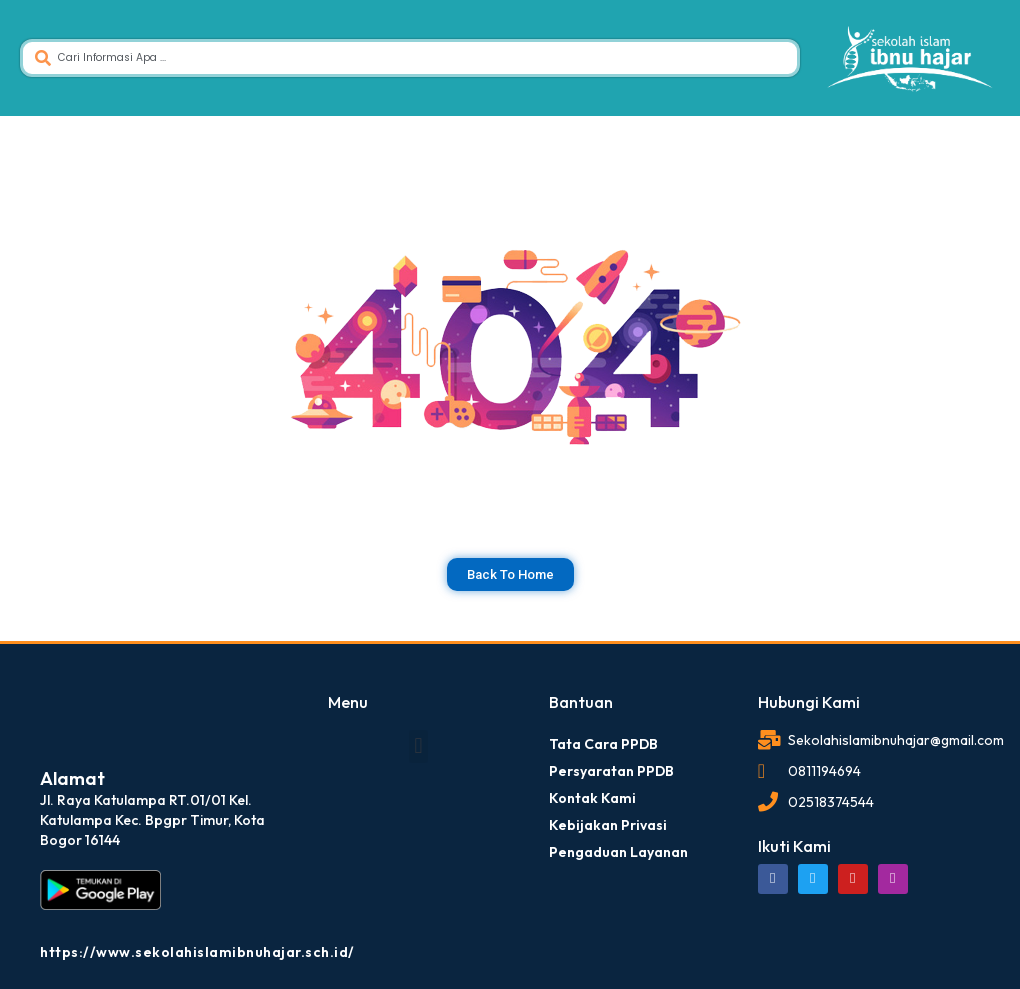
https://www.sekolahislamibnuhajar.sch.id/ (197, 952)
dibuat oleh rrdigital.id (47, 665)
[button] (418, 746)
